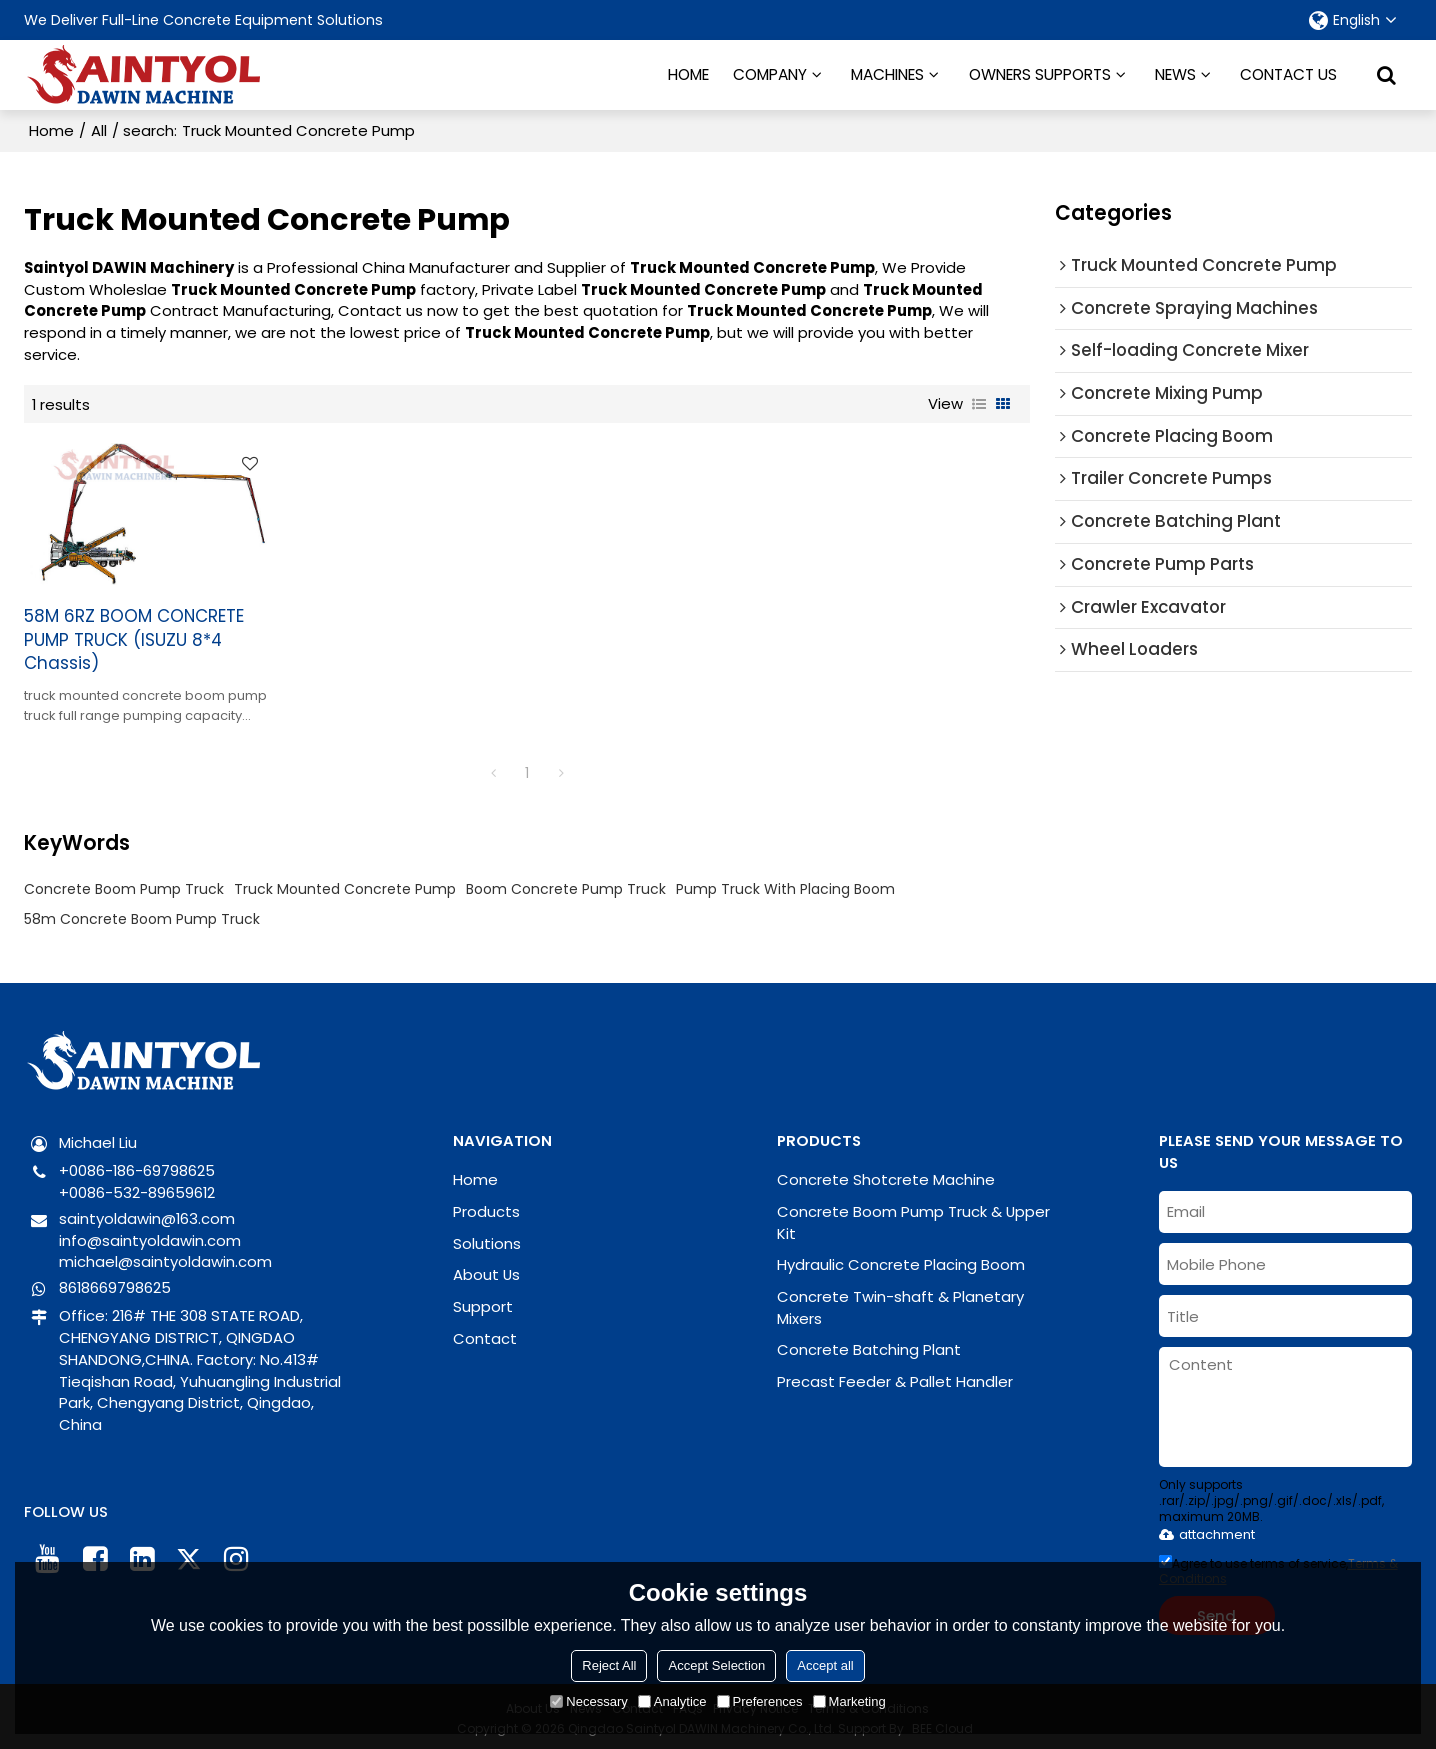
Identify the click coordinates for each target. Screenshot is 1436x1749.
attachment (1207, 1529)
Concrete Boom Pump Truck (124, 884)
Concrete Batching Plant (869, 1345)
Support (483, 1301)
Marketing (849, 1701)
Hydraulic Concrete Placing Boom (901, 1259)
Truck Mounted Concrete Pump (345, 884)
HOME (688, 74)
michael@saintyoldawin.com (165, 1257)
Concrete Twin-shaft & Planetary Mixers (900, 1302)
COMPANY (770, 74)
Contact (485, 1333)
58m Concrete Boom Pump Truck (142, 914)
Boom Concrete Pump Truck (566, 884)
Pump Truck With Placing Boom (785, 884)
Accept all (825, 1665)
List (979, 404)
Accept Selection (716, 1665)
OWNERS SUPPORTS (1040, 74)
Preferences (760, 1701)
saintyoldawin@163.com (147, 1213)
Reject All (609, 1665)
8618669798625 (115, 1282)
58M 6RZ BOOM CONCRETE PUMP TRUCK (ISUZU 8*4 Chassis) (134, 635)
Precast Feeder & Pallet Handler (895, 1376)
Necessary (588, 1701)
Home (51, 130)
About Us (486, 1269)
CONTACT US (1288, 74)
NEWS (1175, 74)
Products (486, 1206)
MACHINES (887, 74)
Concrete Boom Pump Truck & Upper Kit (913, 1217)
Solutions (487, 1238)
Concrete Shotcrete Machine (886, 1174)
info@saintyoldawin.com (150, 1235)
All (99, 130)
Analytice (672, 1701)
